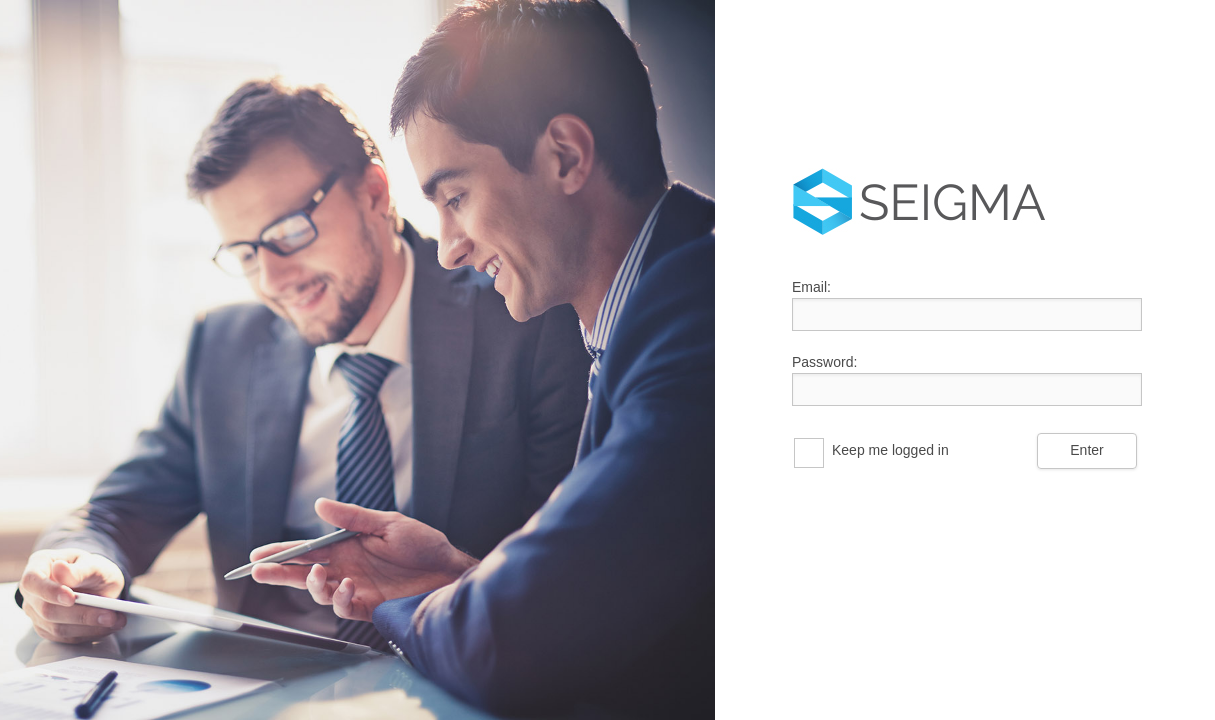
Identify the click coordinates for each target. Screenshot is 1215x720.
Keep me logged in (890, 450)
